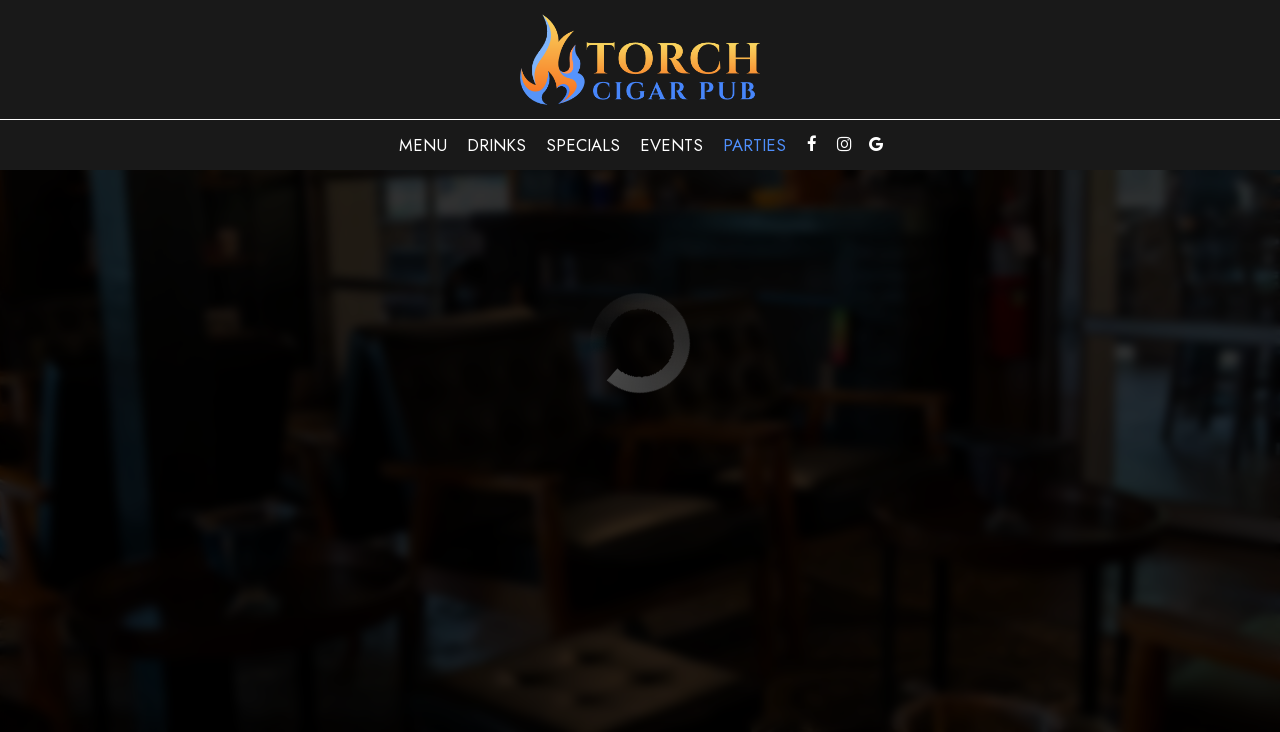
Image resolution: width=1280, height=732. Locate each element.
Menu (423, 145)
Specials (583, 145)
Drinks (496, 145)
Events (671, 145)
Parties (754, 145)
